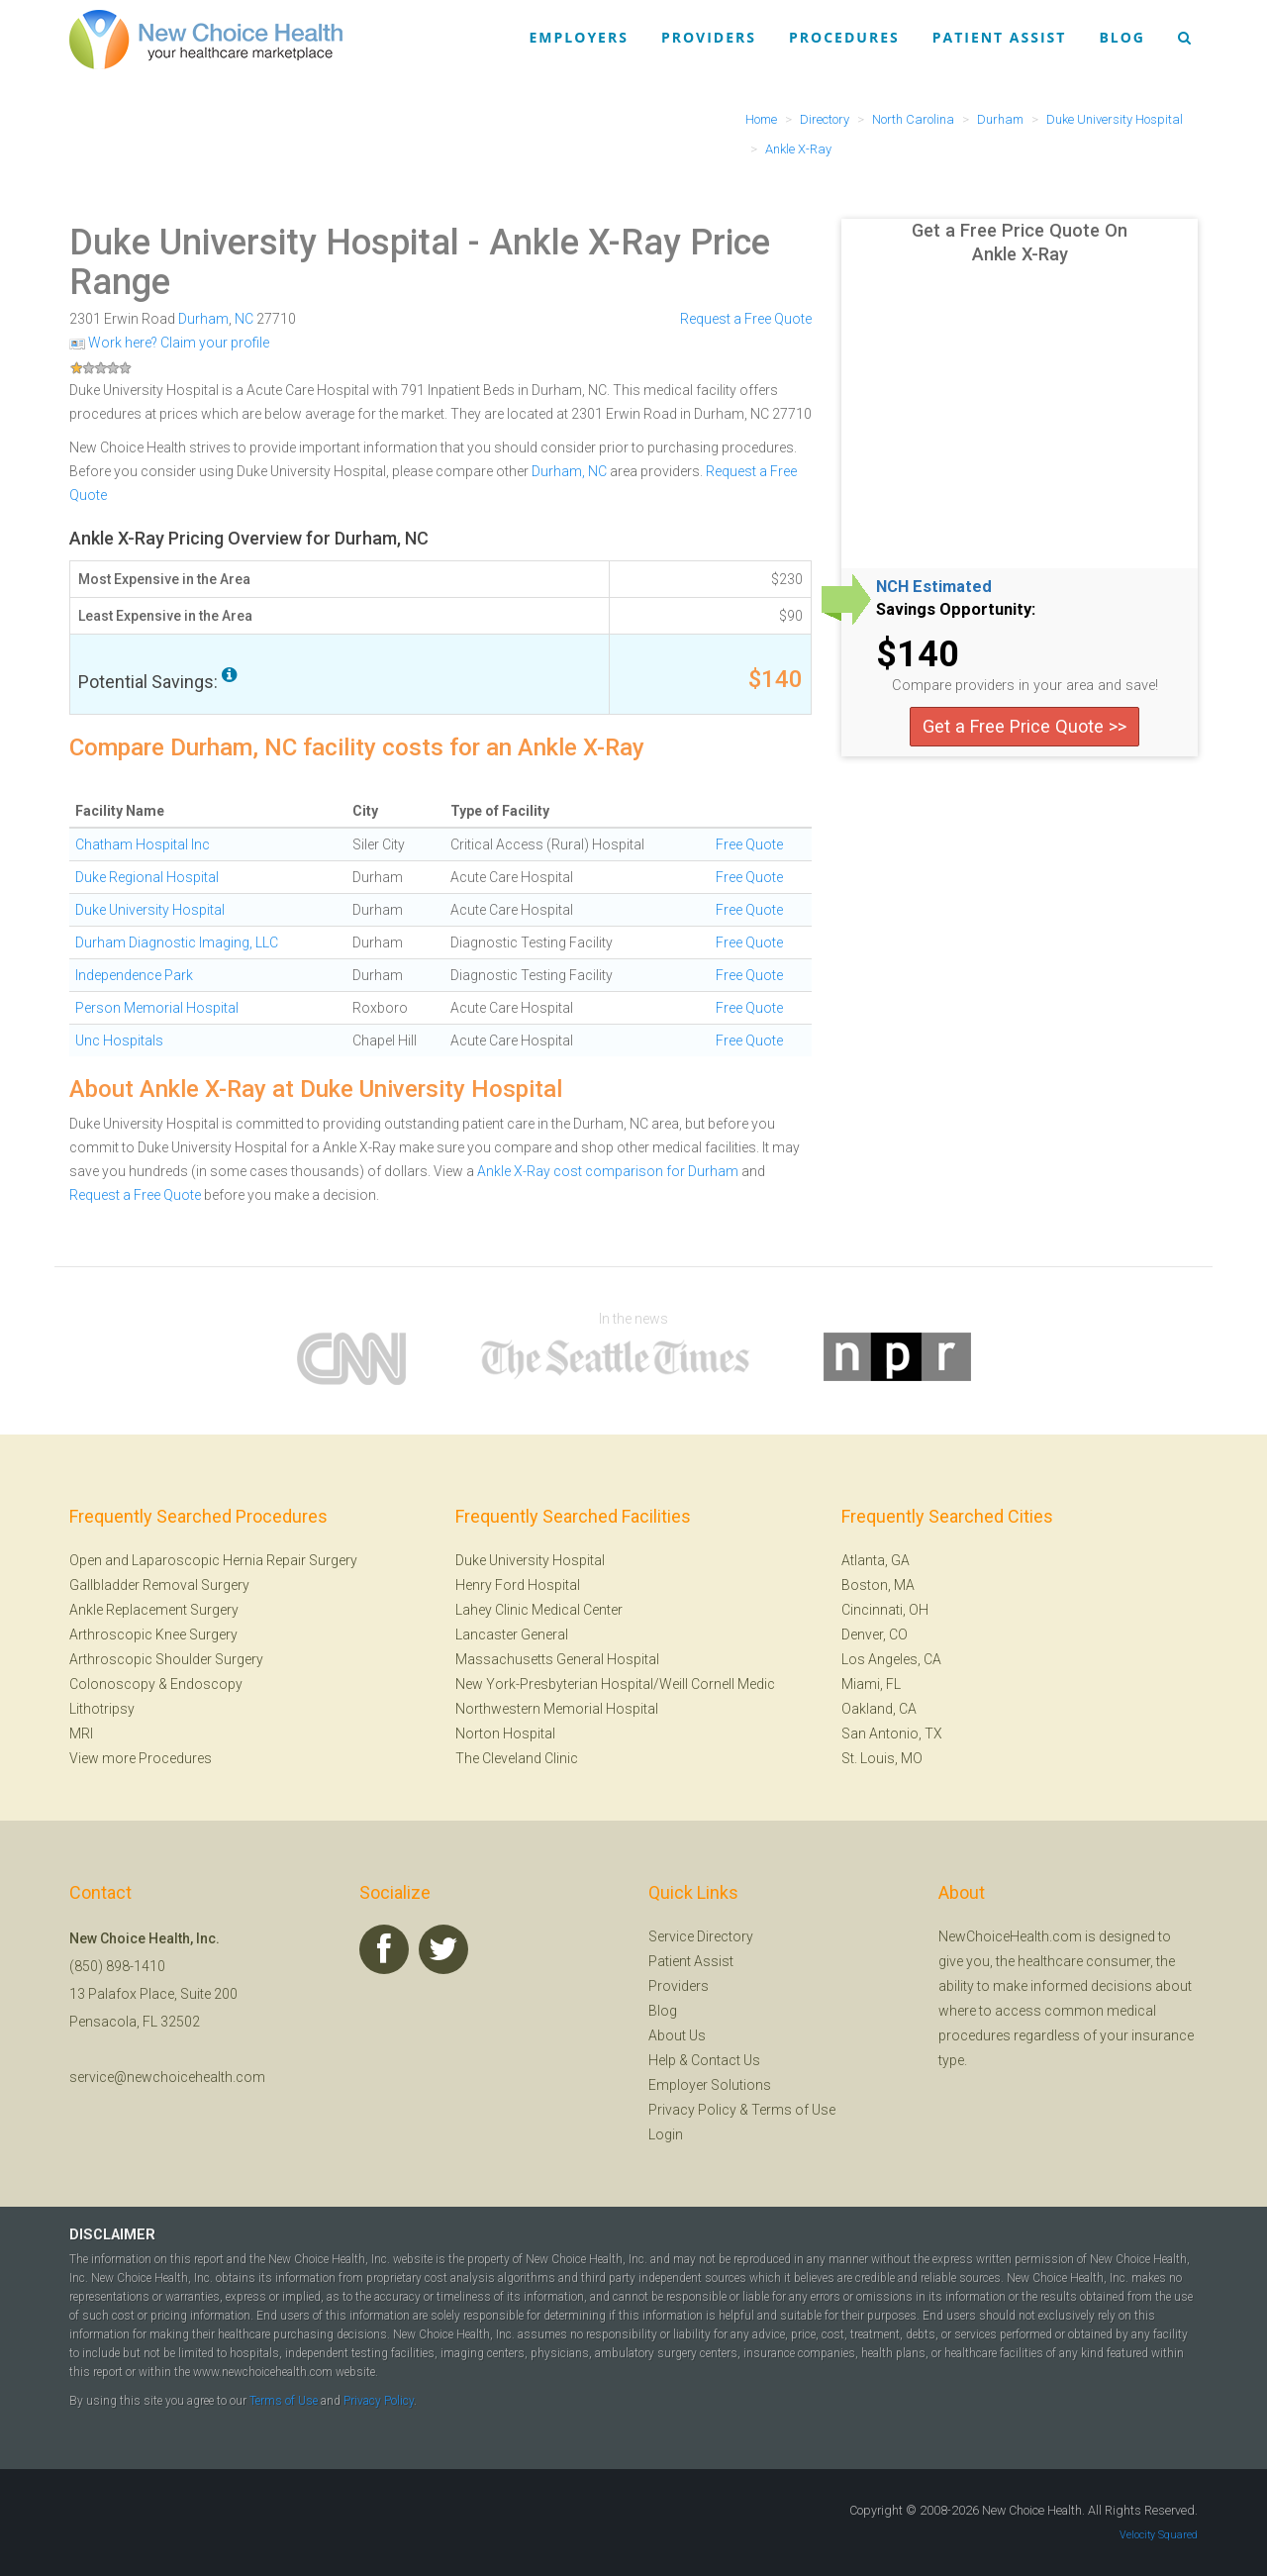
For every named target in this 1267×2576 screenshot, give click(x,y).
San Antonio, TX (891, 1733)
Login (665, 2134)
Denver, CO (874, 1634)
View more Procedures (140, 1758)
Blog (1122, 37)
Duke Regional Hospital (147, 877)
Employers (579, 37)
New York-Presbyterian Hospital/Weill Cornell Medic (615, 1684)
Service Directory (700, 1936)
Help (662, 2060)
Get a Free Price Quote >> (1024, 726)
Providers (708, 37)
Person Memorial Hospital (157, 1008)
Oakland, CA (879, 1709)
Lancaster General (511, 1634)
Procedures (844, 37)
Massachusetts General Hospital (557, 1659)
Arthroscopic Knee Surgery (153, 1634)
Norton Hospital (505, 1733)
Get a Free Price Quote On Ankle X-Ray (1019, 242)
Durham (203, 319)
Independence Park (134, 975)
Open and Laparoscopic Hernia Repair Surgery (213, 1560)
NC (244, 319)
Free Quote (749, 844)
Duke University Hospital (264, 242)
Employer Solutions (709, 2085)
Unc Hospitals (119, 1040)
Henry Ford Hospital (517, 1585)
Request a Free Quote (746, 319)
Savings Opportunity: (955, 610)
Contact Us (725, 2060)
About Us (677, 2035)
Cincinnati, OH (884, 1610)
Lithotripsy (102, 1709)
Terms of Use (793, 2110)
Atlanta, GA (875, 1560)
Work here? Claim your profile (169, 342)
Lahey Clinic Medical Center (539, 1610)
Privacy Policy (692, 2110)
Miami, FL (871, 1684)
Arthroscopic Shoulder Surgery (166, 1659)
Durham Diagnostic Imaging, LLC (176, 942)
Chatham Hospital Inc (142, 844)
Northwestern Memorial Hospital (556, 1709)
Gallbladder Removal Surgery (159, 1585)
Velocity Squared (1159, 2534)
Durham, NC (569, 471)
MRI (81, 1733)
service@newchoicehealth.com (167, 2077)
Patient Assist (999, 37)
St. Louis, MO (882, 1758)
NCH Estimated (934, 587)
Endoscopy (206, 1684)
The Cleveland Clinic (516, 1758)
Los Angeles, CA (891, 1659)
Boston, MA (878, 1585)
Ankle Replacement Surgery (154, 1610)
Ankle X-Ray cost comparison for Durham (607, 1171)
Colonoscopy (112, 1684)
